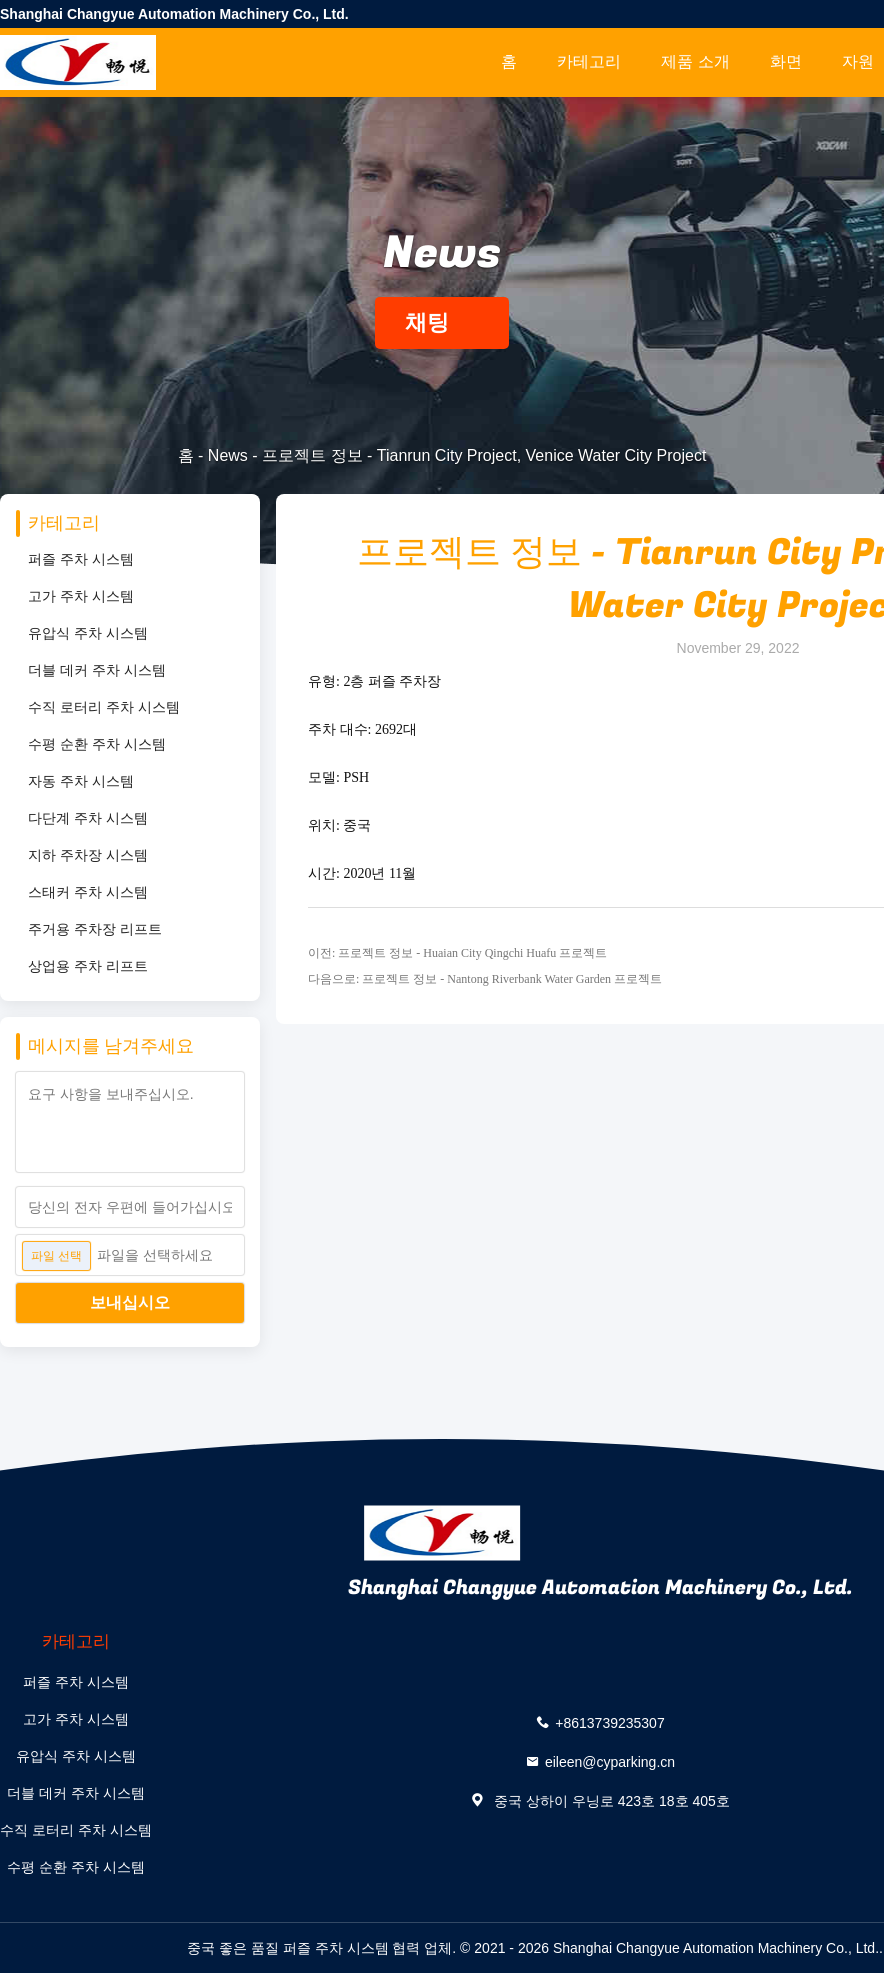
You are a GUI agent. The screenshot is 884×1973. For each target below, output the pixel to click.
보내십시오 (130, 1302)
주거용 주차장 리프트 (95, 929)
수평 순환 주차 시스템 (97, 744)
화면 (786, 61)
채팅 (442, 322)
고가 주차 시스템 (81, 596)
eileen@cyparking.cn (610, 1761)
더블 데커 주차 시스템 (97, 670)
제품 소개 (695, 61)
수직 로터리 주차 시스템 (104, 707)
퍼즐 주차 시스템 (81, 559)
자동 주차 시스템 (81, 781)
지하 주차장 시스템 (88, 855)
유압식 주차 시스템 (88, 633)
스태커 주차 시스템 (88, 892)
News (228, 455)
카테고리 (589, 61)
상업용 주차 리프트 (88, 966)
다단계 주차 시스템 (88, 818)
